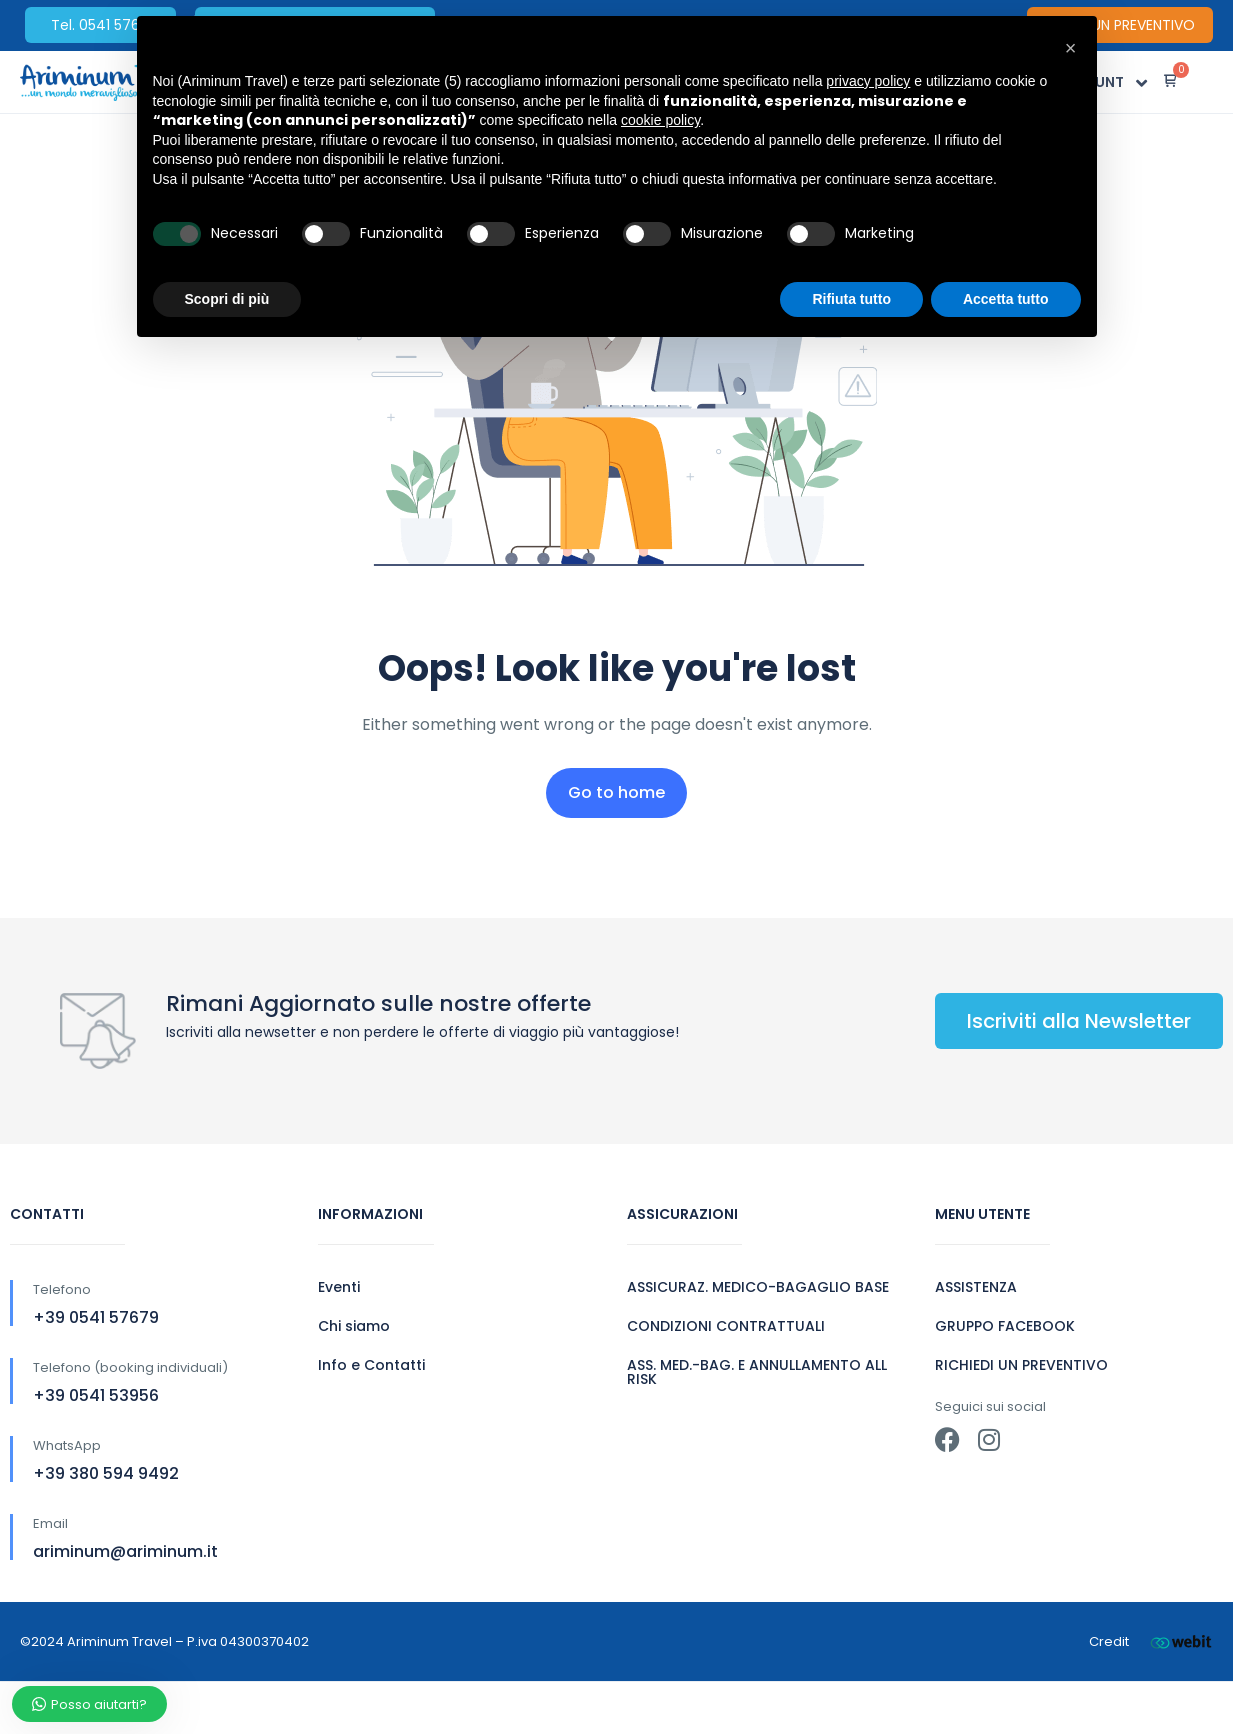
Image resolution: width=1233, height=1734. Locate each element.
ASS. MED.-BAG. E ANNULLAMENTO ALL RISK (757, 1372)
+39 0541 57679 (96, 1317)
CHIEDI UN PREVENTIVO (1120, 25)
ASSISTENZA (976, 1287)
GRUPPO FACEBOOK (1005, 1326)
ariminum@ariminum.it (125, 1551)
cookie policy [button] (660, 120)
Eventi (339, 1287)
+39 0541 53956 (96, 1395)
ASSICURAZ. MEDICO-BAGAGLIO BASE (758, 1287)
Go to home (616, 792)
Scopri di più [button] (227, 299)
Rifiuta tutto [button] (851, 299)
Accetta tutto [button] (1006, 299)
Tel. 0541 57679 (104, 25)
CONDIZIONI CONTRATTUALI (726, 1326)
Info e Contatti (371, 1365)
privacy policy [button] (868, 81)
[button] (1071, 48)
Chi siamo (354, 1326)
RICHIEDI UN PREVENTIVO (1021, 1365)
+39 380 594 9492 (106, 1473)
